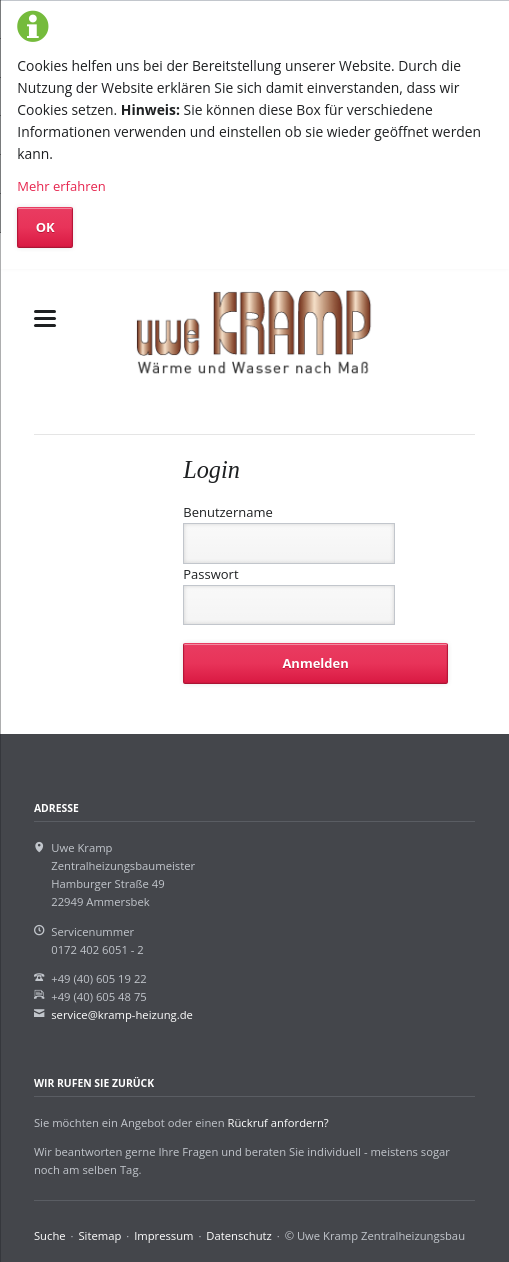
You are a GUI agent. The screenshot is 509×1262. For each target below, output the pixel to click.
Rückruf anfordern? (277, 1122)
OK (45, 227)
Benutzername (228, 512)
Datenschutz (238, 1235)
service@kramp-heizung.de (122, 1014)
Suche (50, 1235)
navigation (45, 318)
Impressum (163, 1235)
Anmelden (315, 663)
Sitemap (99, 1235)
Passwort (210, 574)
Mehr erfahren (61, 186)
